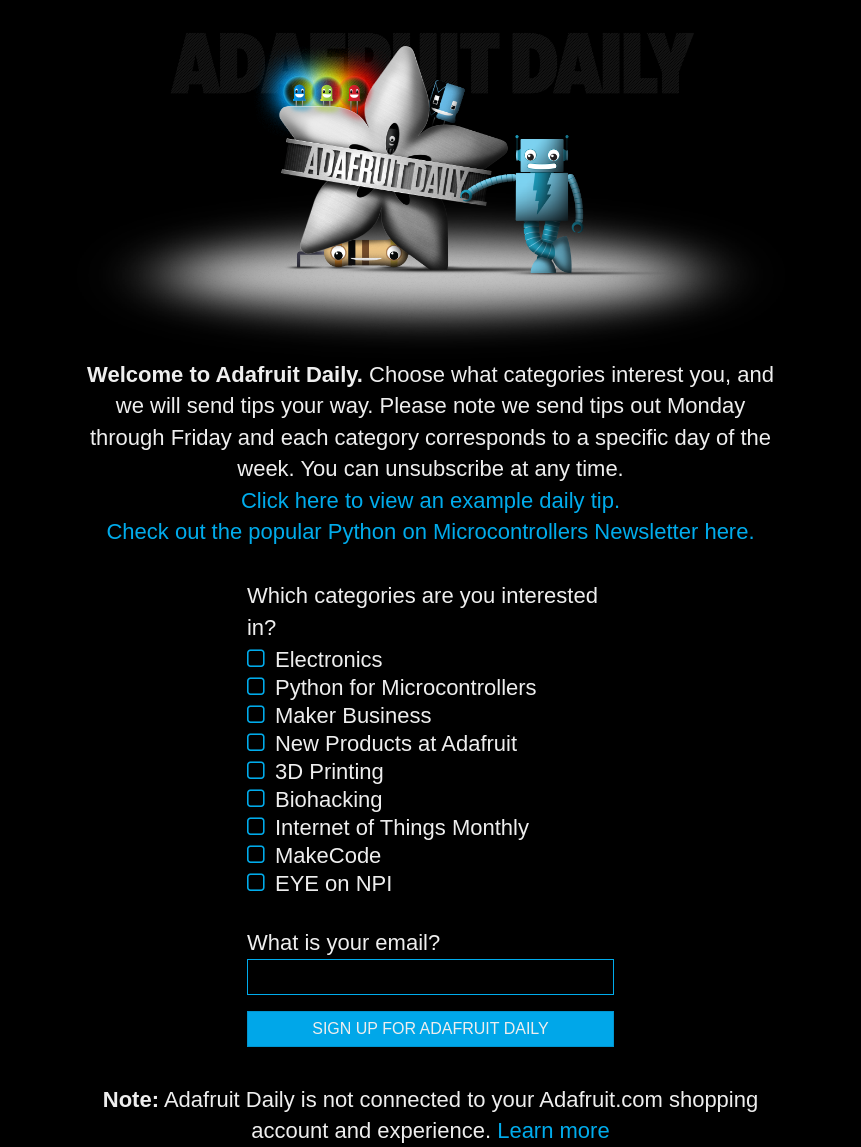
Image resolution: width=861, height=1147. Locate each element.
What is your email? (343, 943)
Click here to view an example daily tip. (430, 500)
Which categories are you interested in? (422, 611)
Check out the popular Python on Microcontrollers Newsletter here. (430, 531)
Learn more (553, 1130)
